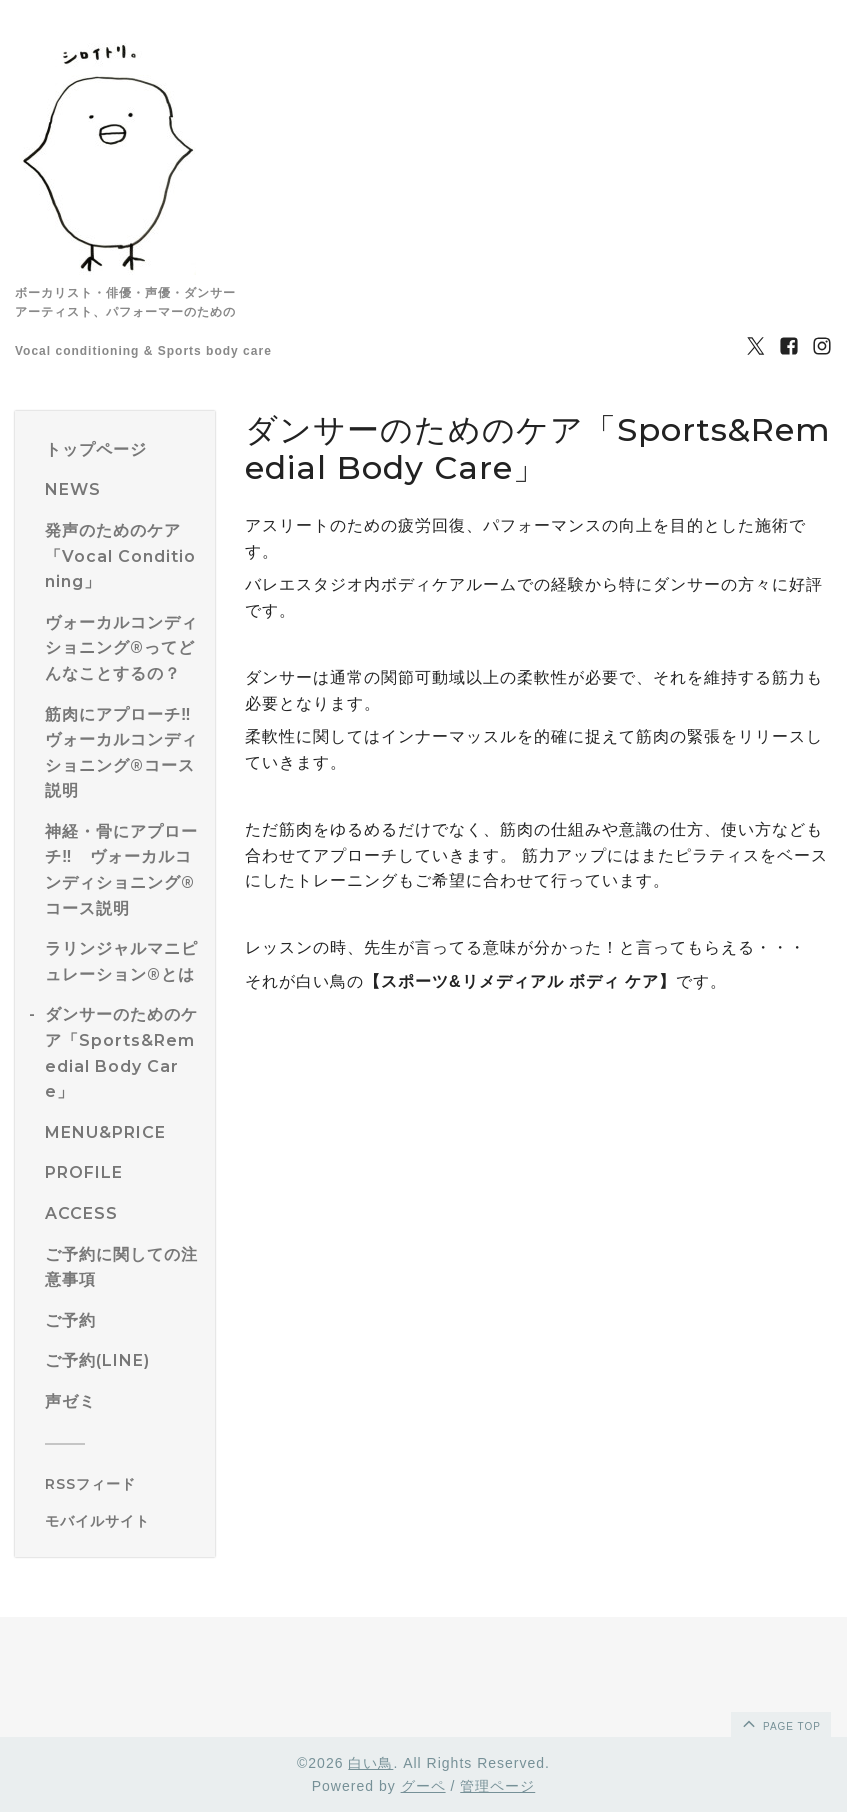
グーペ (423, 1786)
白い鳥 (370, 1763)
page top (780, 1723)
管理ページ (497, 1786)
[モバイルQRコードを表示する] (122, 1521)
